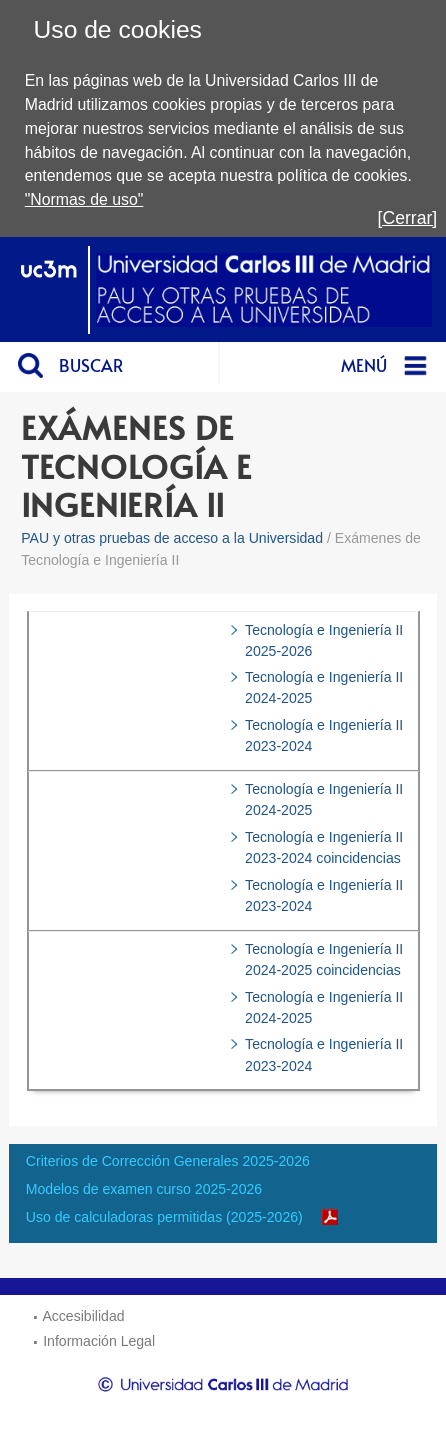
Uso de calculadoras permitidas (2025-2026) (164, 1217)
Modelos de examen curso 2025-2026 (144, 1189)
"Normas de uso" (84, 199)
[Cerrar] (408, 218)
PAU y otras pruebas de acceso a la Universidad (172, 538)
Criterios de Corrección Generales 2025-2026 (168, 1161)
